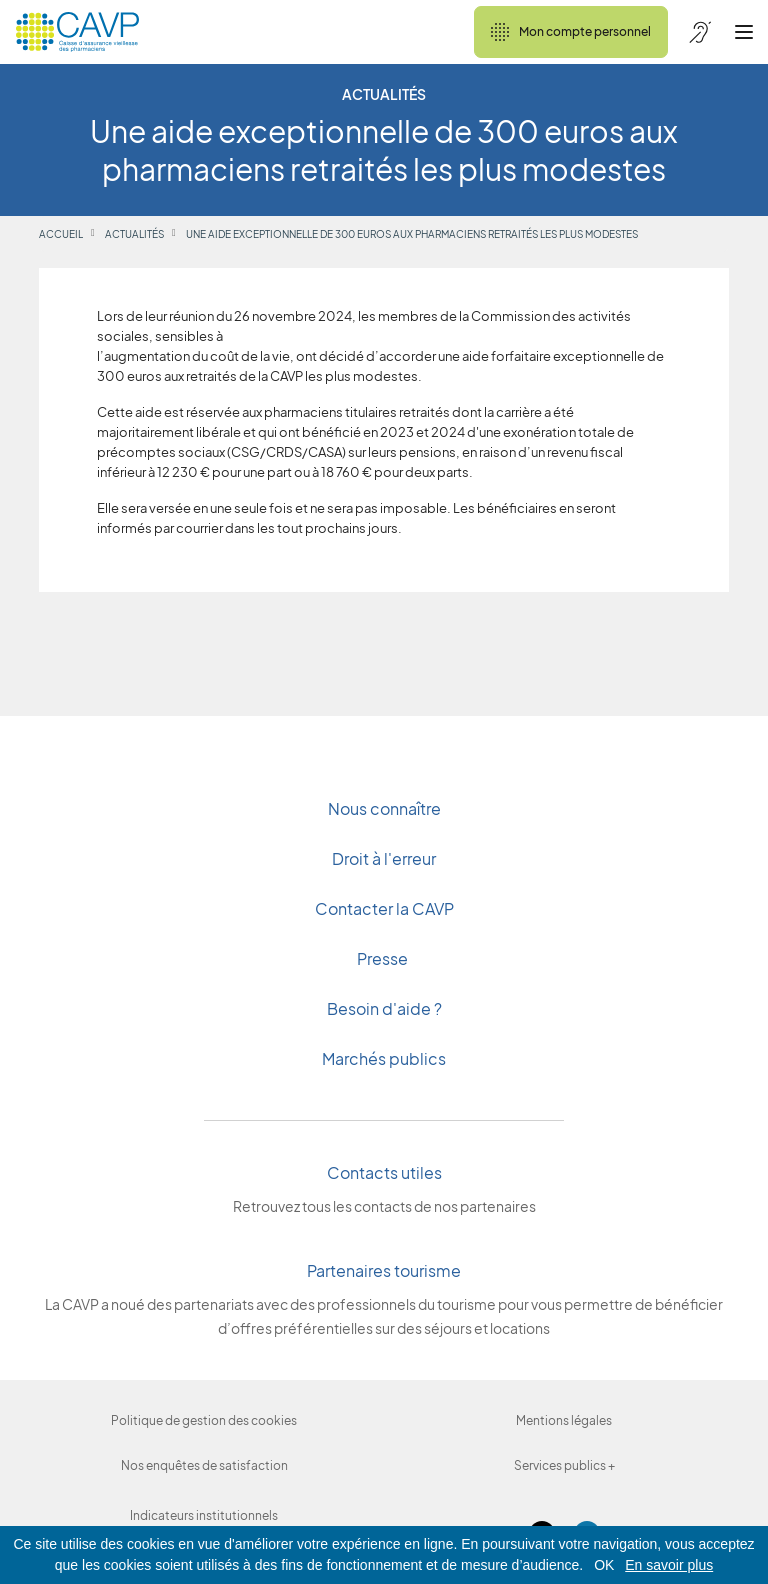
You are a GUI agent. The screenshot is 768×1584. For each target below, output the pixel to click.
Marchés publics (384, 1058)
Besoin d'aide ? (384, 1008)
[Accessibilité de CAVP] (700, 32)
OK (604, 1565)
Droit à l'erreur (384, 858)
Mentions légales (564, 1420)
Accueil (61, 234)
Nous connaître (384, 808)
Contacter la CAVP (384, 908)
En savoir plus (669, 1565)
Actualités (134, 234)
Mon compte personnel (571, 32)
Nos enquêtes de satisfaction (204, 1465)
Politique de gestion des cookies (204, 1420)
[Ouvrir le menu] (744, 32)
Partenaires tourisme (384, 1270)
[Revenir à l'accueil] (77, 32)
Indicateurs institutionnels (204, 1515)
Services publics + (564, 1465)
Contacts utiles (384, 1172)
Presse (384, 958)
